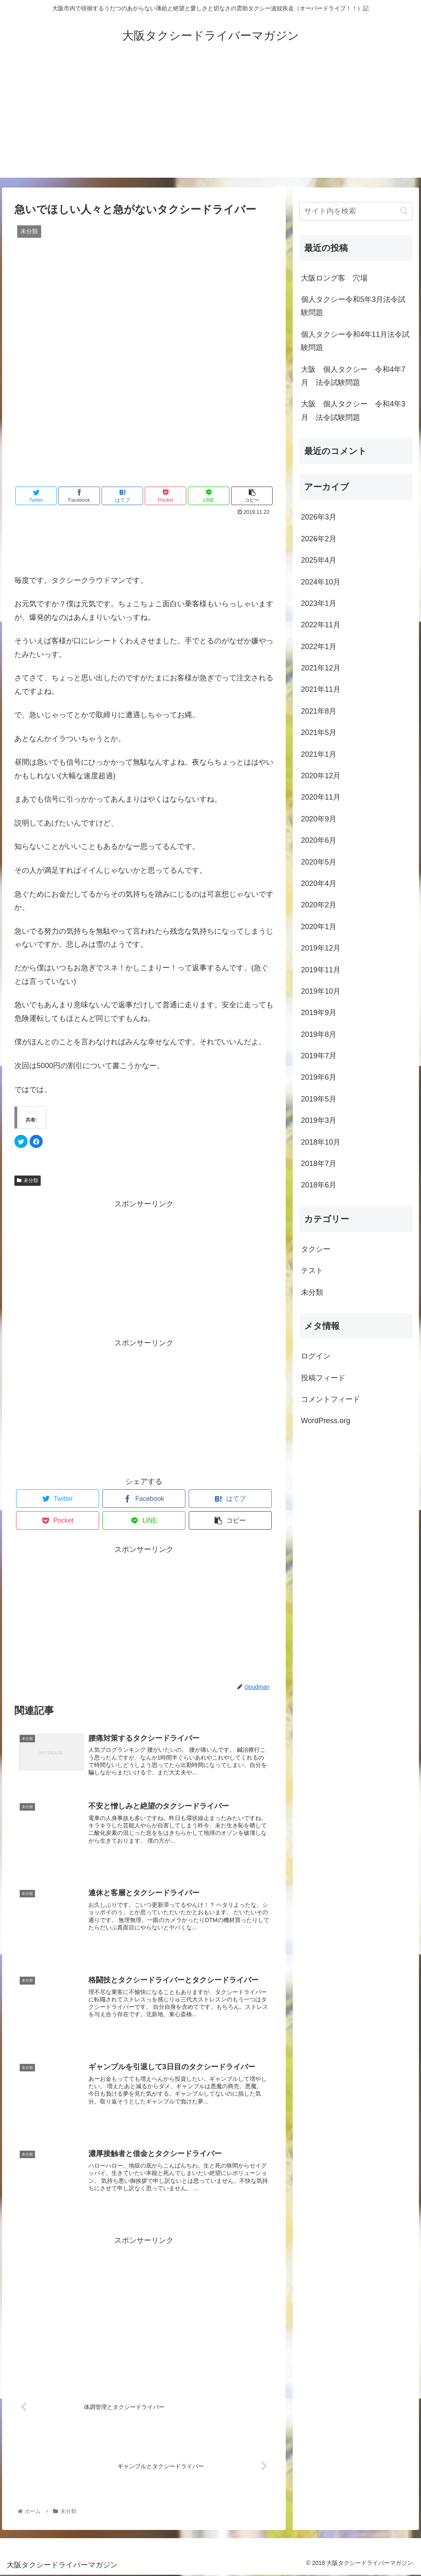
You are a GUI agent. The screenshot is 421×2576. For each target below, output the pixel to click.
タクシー (316, 1249)
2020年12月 (320, 776)
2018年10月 (320, 1142)
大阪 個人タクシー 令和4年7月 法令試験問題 (353, 376)
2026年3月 (318, 517)
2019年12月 (320, 948)
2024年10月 (320, 582)
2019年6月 (318, 1077)
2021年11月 (320, 689)
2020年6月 (318, 840)
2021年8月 (318, 711)
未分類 (27, 1180)
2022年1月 (318, 646)
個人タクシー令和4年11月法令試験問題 (355, 341)
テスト (312, 1270)
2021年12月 (320, 668)
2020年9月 (318, 819)
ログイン (316, 1356)
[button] (404, 211)
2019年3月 (318, 1120)
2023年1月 (318, 603)
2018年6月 (318, 1185)
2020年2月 (318, 905)
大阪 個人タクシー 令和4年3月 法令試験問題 (353, 410)
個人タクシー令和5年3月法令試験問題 (353, 306)
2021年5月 (318, 732)
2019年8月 (318, 1034)
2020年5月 (318, 862)
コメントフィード (330, 1399)
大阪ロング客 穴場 (334, 278)
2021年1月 (318, 754)
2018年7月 (318, 1163)
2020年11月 (320, 797)
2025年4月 (318, 560)
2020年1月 (318, 927)
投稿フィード (323, 1378)
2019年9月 (318, 1013)
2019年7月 (318, 1056)
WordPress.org (325, 1421)
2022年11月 (320, 625)
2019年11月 (320, 970)
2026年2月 (318, 539)
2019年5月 (318, 1099)
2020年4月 (318, 883)
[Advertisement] (210, 120)
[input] (355, 211)
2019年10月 (320, 991)
